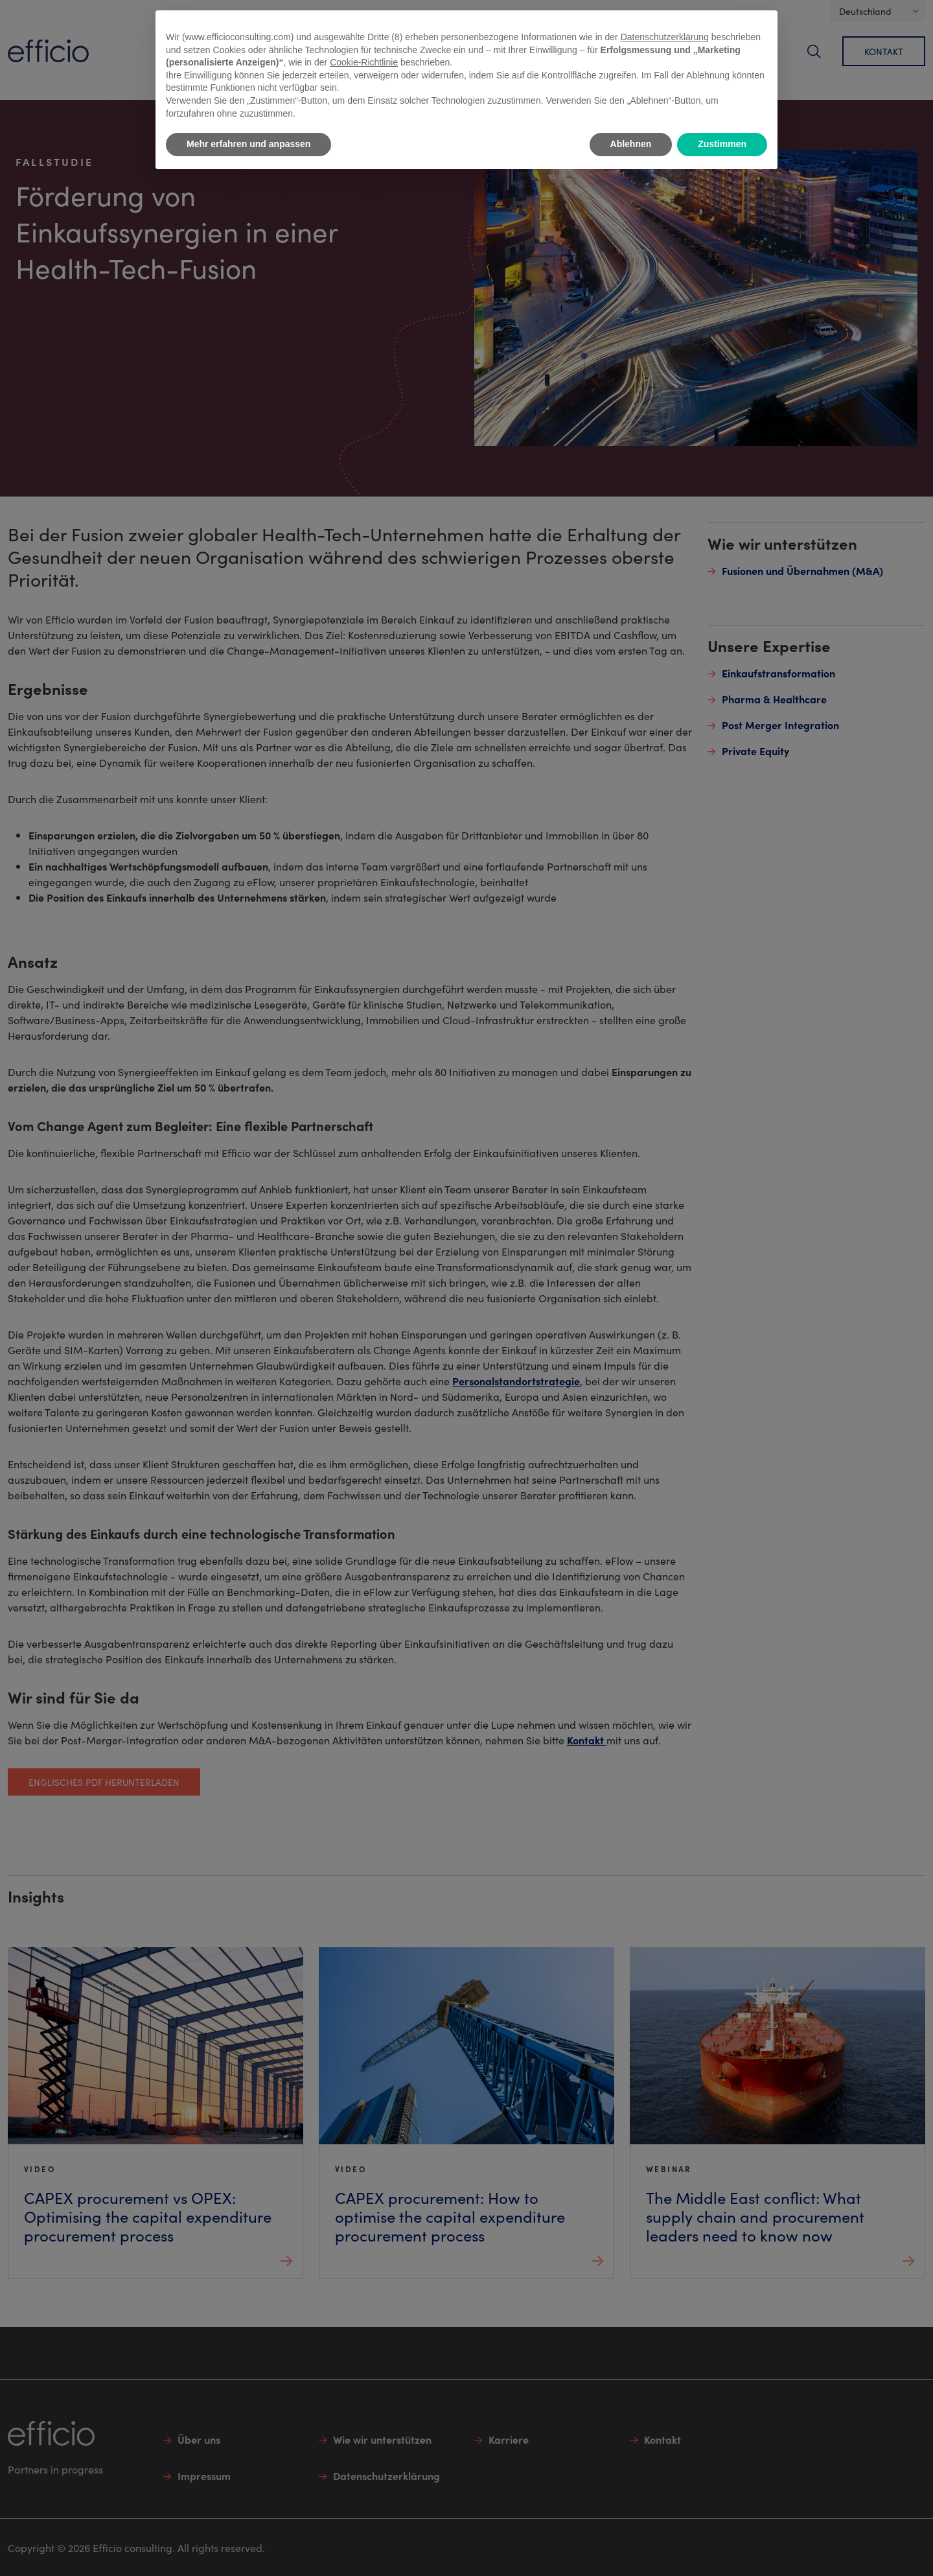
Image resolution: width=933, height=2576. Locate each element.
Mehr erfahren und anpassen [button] (248, 144)
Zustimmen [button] (722, 144)
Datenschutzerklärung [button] (665, 37)
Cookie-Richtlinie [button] (364, 62)
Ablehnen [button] (631, 144)
